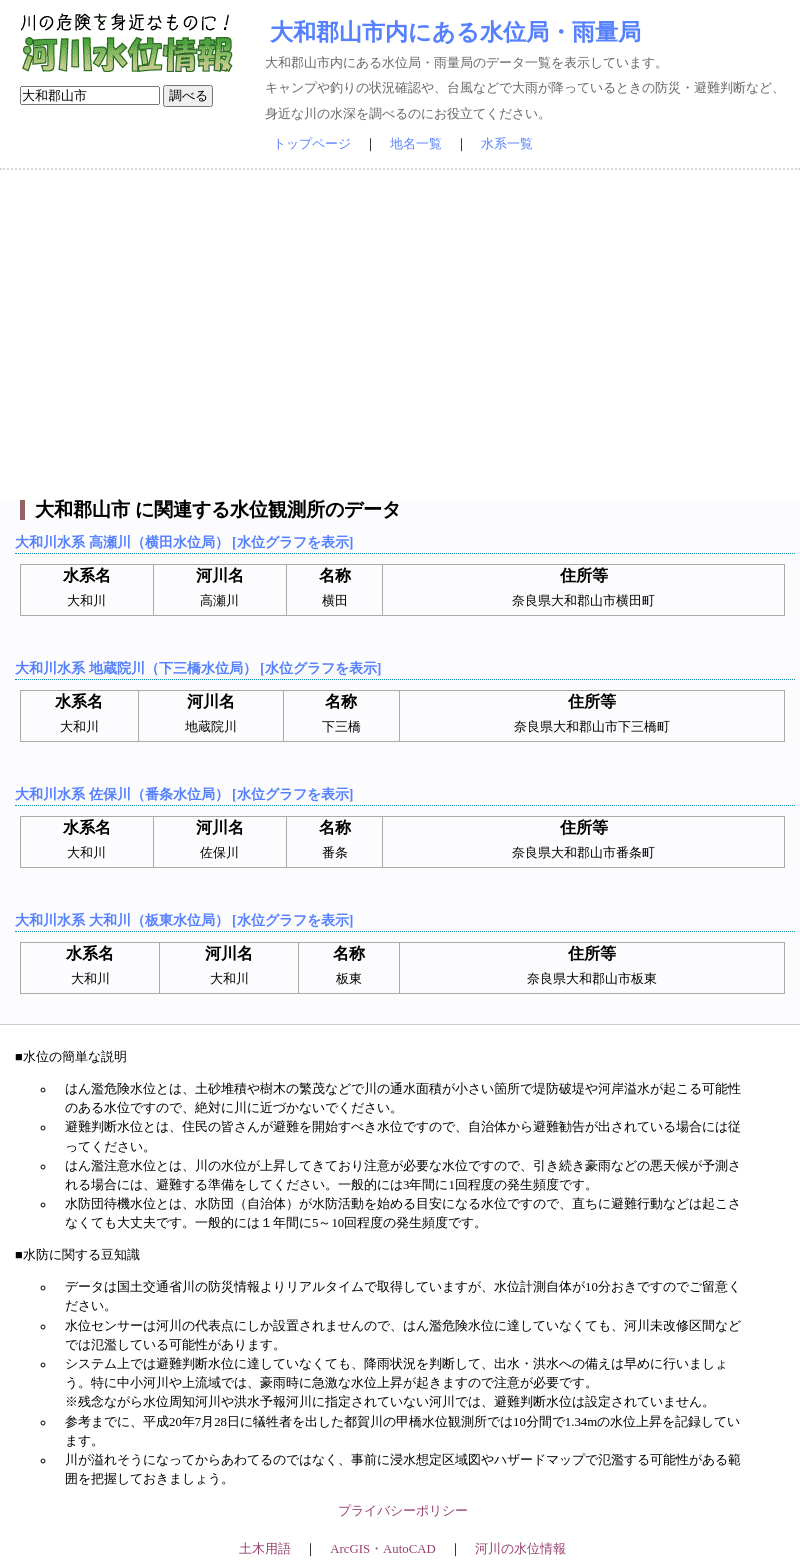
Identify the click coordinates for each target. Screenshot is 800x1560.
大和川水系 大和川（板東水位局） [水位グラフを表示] (184, 920)
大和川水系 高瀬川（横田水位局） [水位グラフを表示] (184, 542)
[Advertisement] (400, 335)
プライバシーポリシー (403, 1511)
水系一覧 (507, 144)
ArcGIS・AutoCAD (382, 1549)
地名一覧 (416, 144)
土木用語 (265, 1549)
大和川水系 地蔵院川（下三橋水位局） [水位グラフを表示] (198, 668)
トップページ (312, 144)
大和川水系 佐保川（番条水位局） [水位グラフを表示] (184, 794)
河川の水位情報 (520, 1549)
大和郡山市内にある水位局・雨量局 (455, 32)
